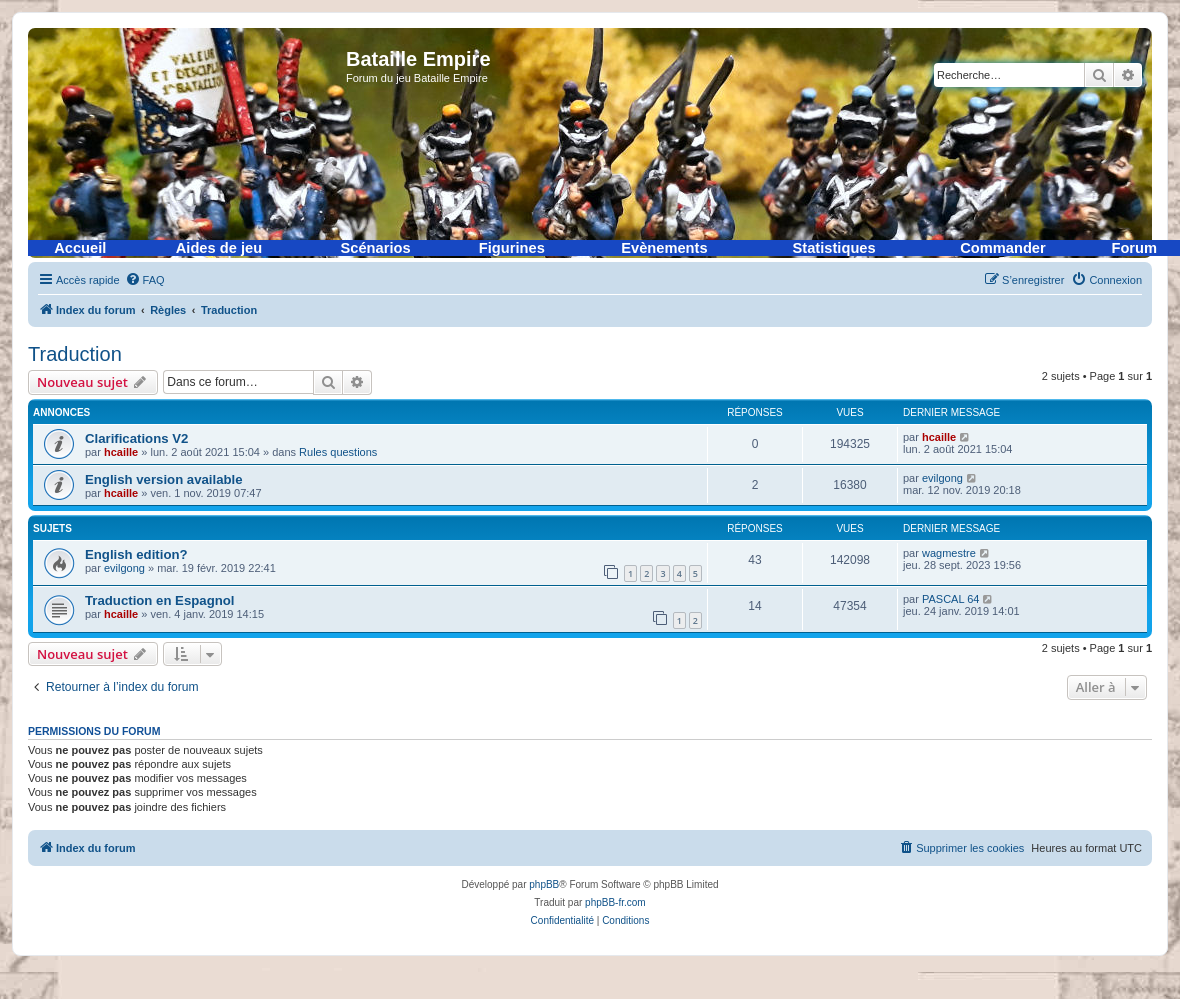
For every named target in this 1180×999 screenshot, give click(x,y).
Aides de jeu (219, 248)
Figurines (512, 248)
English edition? (136, 554)
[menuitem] (145, 280)
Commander (1003, 248)
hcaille (121, 452)
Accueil (80, 248)
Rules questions (338, 452)
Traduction (75, 354)
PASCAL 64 (950, 599)
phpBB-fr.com (615, 902)
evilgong (942, 478)
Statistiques (834, 248)
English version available (164, 479)
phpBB (544, 884)
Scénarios (376, 248)
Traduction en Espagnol (159, 600)
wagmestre (949, 553)
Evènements (664, 248)
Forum (1134, 248)
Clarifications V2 (136, 438)
